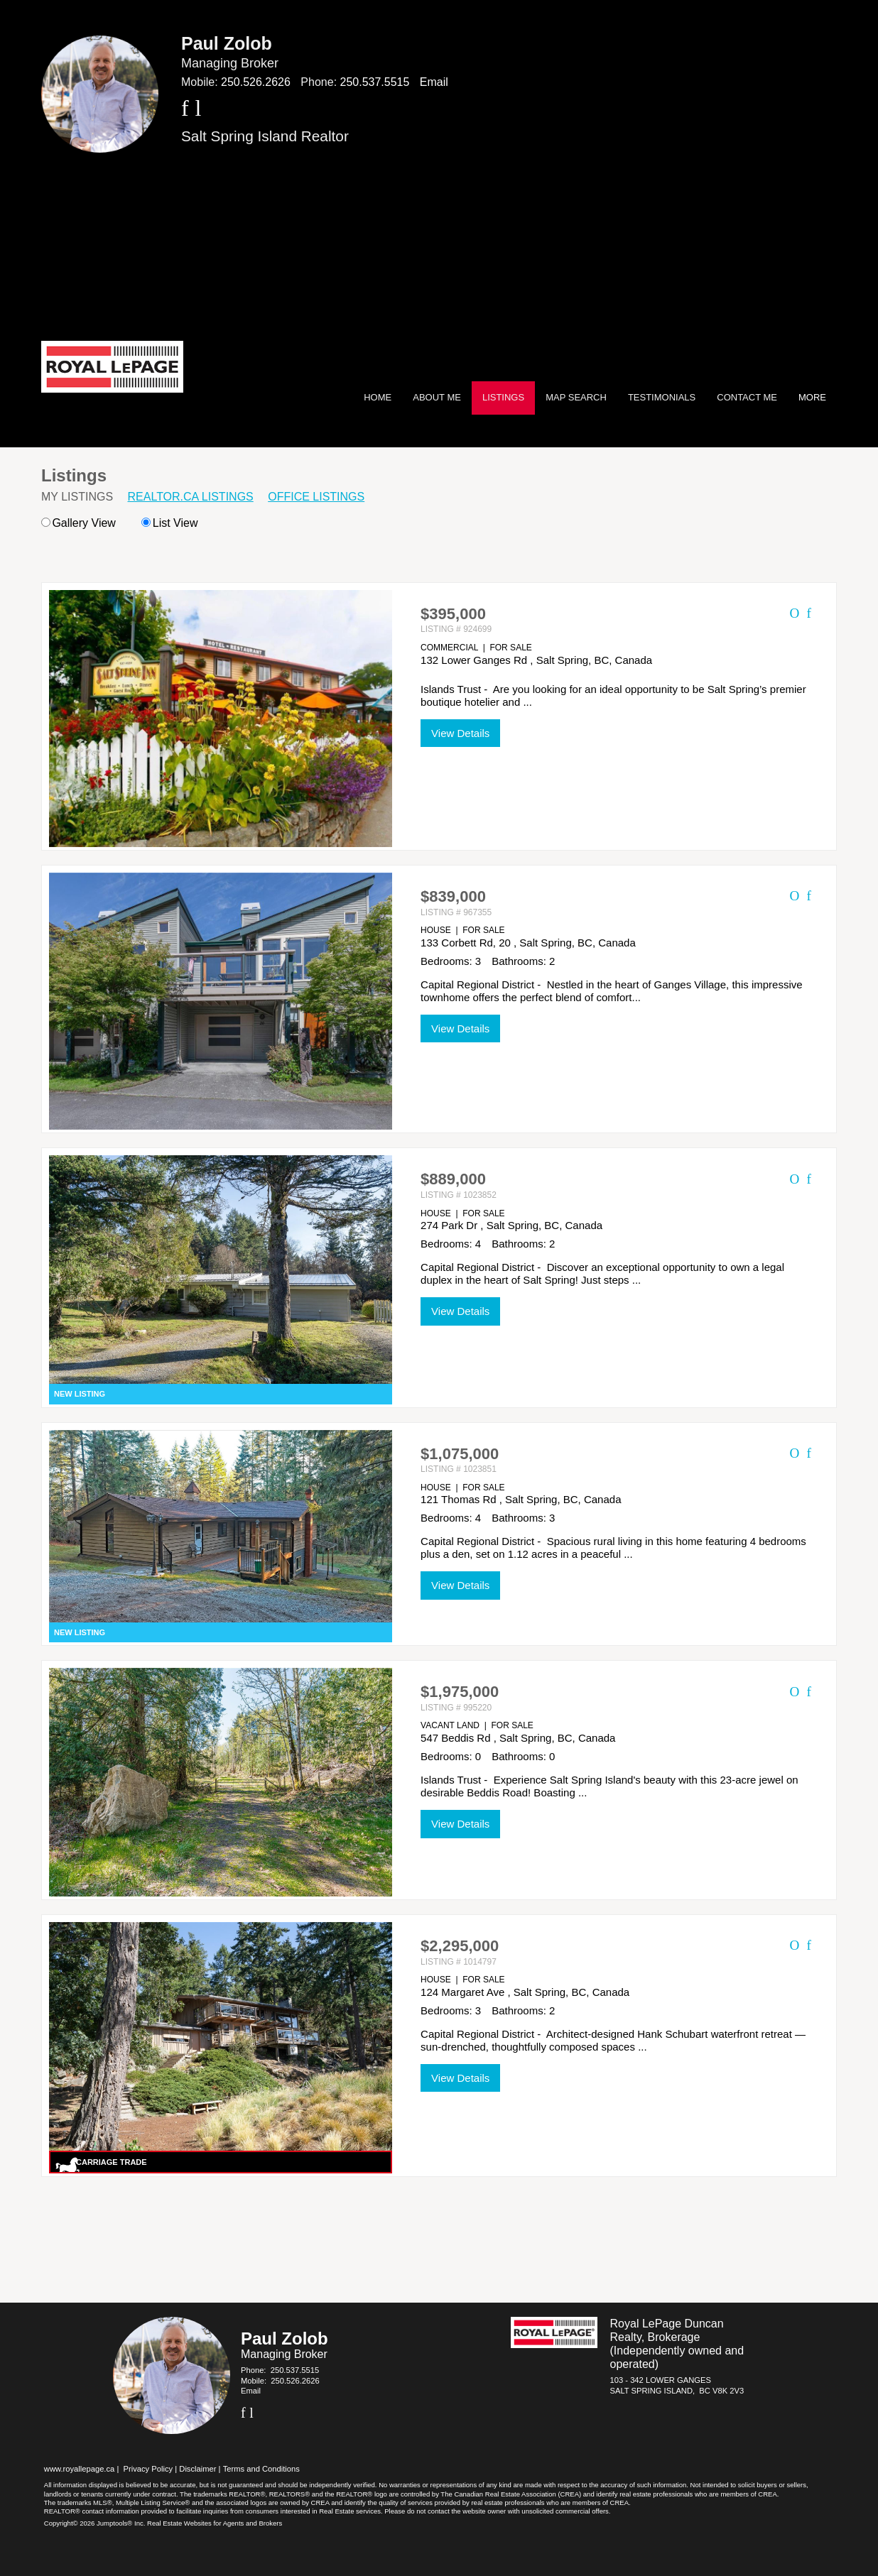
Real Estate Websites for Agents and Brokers (214, 2523)
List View (169, 523)
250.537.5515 (375, 82)
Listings (503, 397)
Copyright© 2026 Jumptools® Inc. (95, 2523)
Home (377, 397)
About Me (437, 397)
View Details (460, 733)
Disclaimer (197, 2469)
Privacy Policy (148, 2469)
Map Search (576, 397)
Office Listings (316, 497)
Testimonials (661, 397)
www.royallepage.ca (79, 2469)
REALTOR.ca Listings (191, 497)
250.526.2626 (256, 82)
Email (434, 82)
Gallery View (78, 523)
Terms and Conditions (261, 2469)
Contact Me (747, 397)
